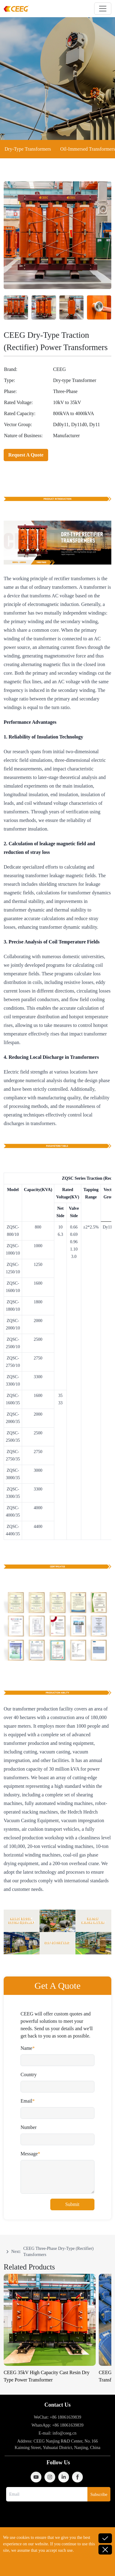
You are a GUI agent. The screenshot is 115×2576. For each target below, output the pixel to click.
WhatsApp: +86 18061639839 (58, 2425)
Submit (72, 2204)
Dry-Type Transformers (28, 149)
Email (26, 2101)
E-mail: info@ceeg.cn (57, 2433)
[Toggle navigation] (102, 8)
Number (28, 2127)
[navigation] (57, 2252)
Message (29, 2153)
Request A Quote (26, 454)
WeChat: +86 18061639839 (57, 2417)
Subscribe (98, 2494)
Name (26, 2048)
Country (28, 2074)
